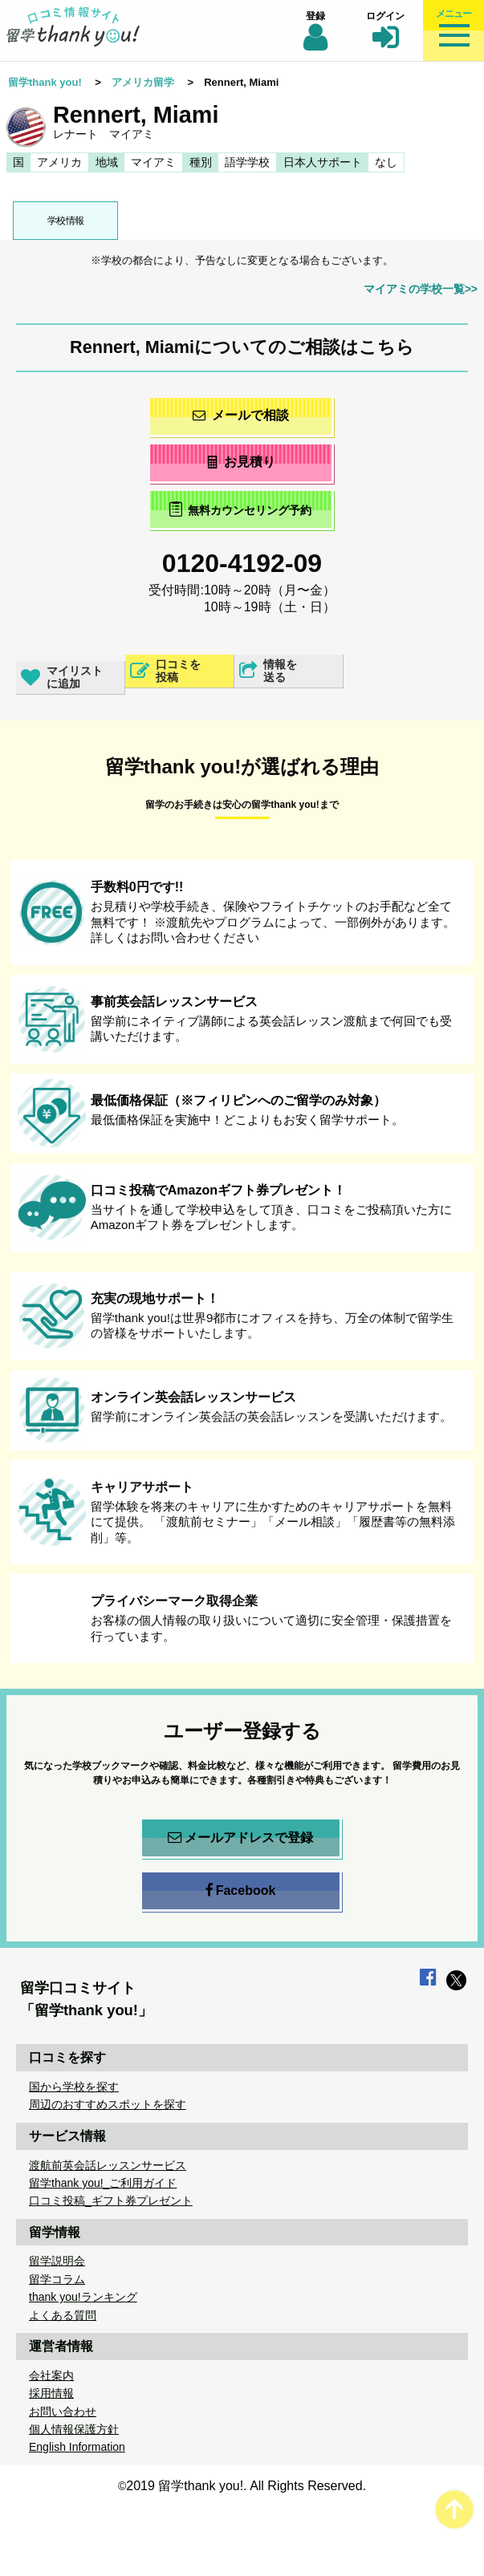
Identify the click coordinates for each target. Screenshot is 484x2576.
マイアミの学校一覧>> (421, 288)
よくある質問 (62, 2315)
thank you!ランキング (83, 2296)
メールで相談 (241, 415)
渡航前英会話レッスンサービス (107, 2165)
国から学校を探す (74, 2086)
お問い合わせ (62, 2411)
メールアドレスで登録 (240, 1838)
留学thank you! (45, 82)
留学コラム (57, 2279)
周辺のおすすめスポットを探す (107, 2104)
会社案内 (51, 2375)
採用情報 (51, 2393)
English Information (77, 2446)
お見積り (240, 462)
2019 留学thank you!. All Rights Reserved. (246, 2486)
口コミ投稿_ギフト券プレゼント (111, 2200)
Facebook (240, 1891)
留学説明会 (57, 2260)
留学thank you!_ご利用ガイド (103, 2182)
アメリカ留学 (143, 82)
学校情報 (65, 220)
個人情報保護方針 (74, 2429)
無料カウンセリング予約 (240, 509)
